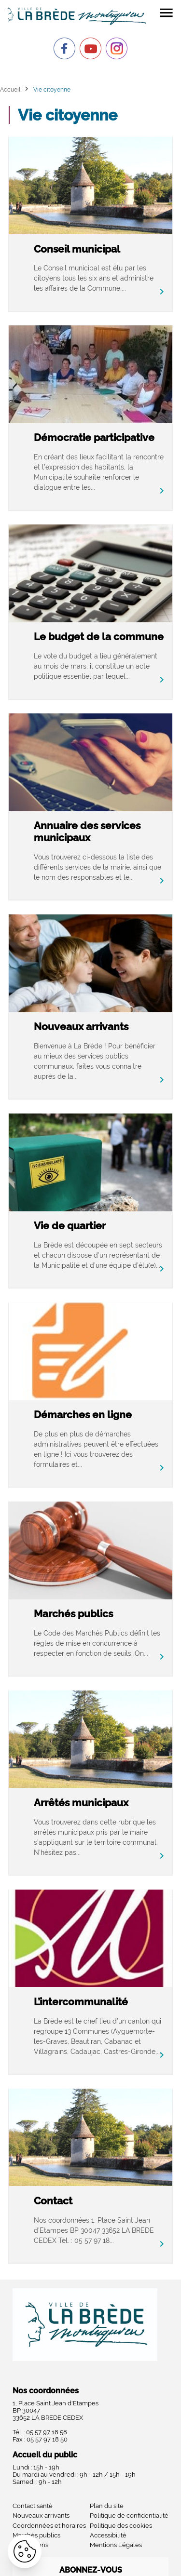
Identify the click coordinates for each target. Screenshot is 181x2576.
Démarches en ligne (83, 1415)
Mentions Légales (116, 2545)
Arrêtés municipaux (81, 1803)
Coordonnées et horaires (49, 2525)
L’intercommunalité (81, 2002)
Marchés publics (73, 1614)
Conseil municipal (77, 249)
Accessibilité (108, 2535)
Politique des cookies (121, 2525)
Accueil (10, 89)
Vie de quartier (70, 1226)
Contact (53, 2201)
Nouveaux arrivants (81, 1026)
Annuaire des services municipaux (87, 831)
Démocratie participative (94, 437)
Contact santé (33, 2505)
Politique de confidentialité (129, 2515)
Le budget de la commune (99, 637)
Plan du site (107, 2505)
